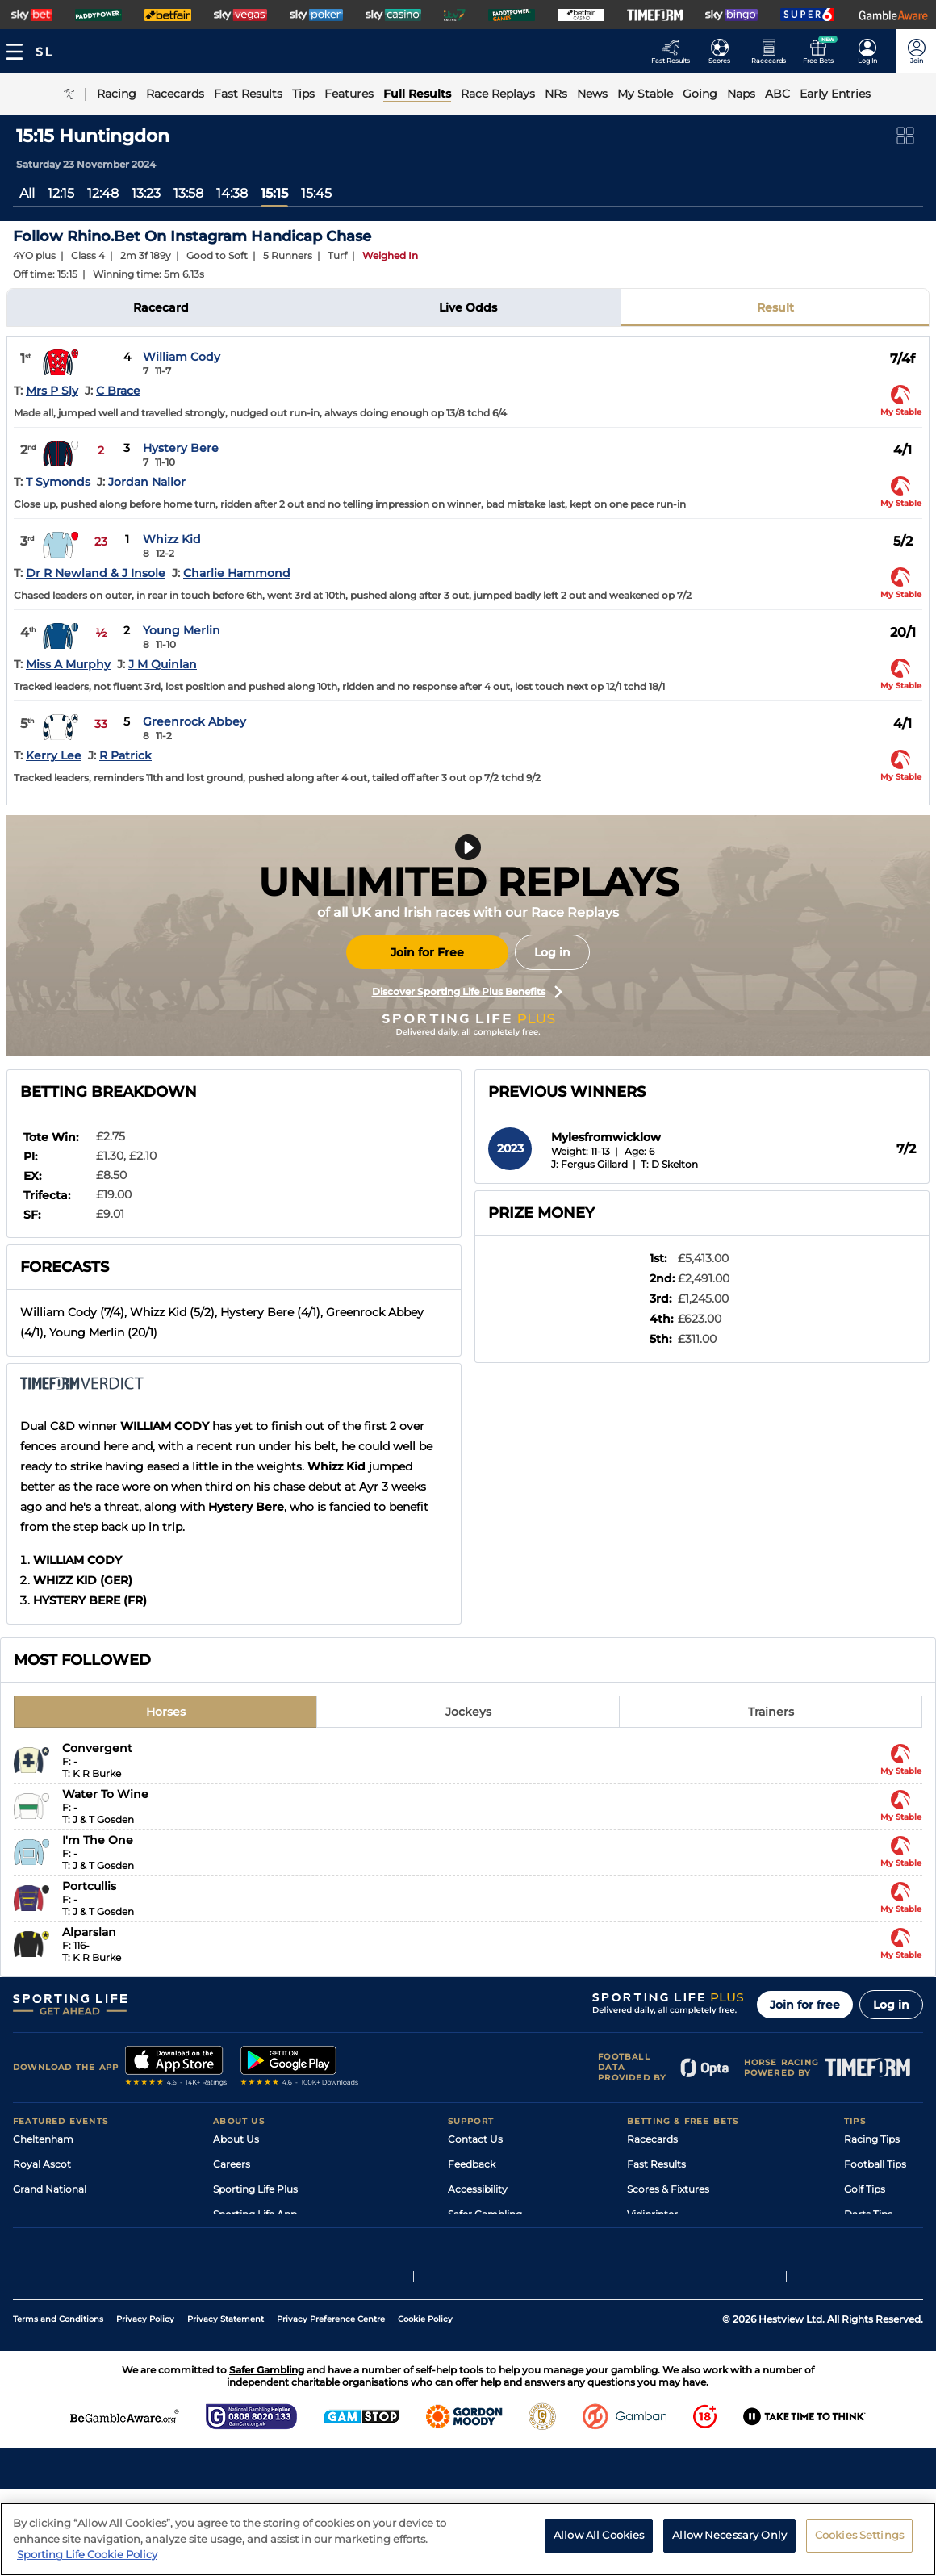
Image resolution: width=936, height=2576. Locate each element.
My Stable (650, 2239)
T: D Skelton (669, 1164)
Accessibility (478, 2189)
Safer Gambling (485, 2214)
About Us (236, 2139)
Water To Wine (105, 1794)
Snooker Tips (875, 2239)
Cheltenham (43, 2139)
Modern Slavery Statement (277, 2264)
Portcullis (89, 1886)
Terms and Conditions (58, 2406)
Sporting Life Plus (255, 2189)
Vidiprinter (652, 2214)
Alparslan (89, 1932)
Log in (552, 952)
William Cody (181, 356)
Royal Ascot (42, 2164)
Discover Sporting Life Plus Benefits (467, 991)
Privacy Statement (225, 2406)
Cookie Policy (425, 2406)
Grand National (49, 2189)
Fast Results (656, 2164)
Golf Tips (864, 2189)
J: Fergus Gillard (589, 1164)
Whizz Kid (172, 539)
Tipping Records (883, 2264)
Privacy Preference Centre (331, 2406)
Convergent (97, 1748)
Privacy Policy (145, 2406)
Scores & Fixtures (668, 2189)
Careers (231, 2164)
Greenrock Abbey (194, 721)
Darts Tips (868, 2214)
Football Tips (875, 2164)
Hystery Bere (181, 448)
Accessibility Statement (270, 2239)
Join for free (805, 2004)
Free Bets (650, 2264)
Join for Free (427, 952)
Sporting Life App (255, 2214)
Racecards (652, 2139)
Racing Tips (872, 2139)
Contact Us (475, 2139)
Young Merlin (181, 630)
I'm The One (97, 1840)
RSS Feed (235, 2289)
